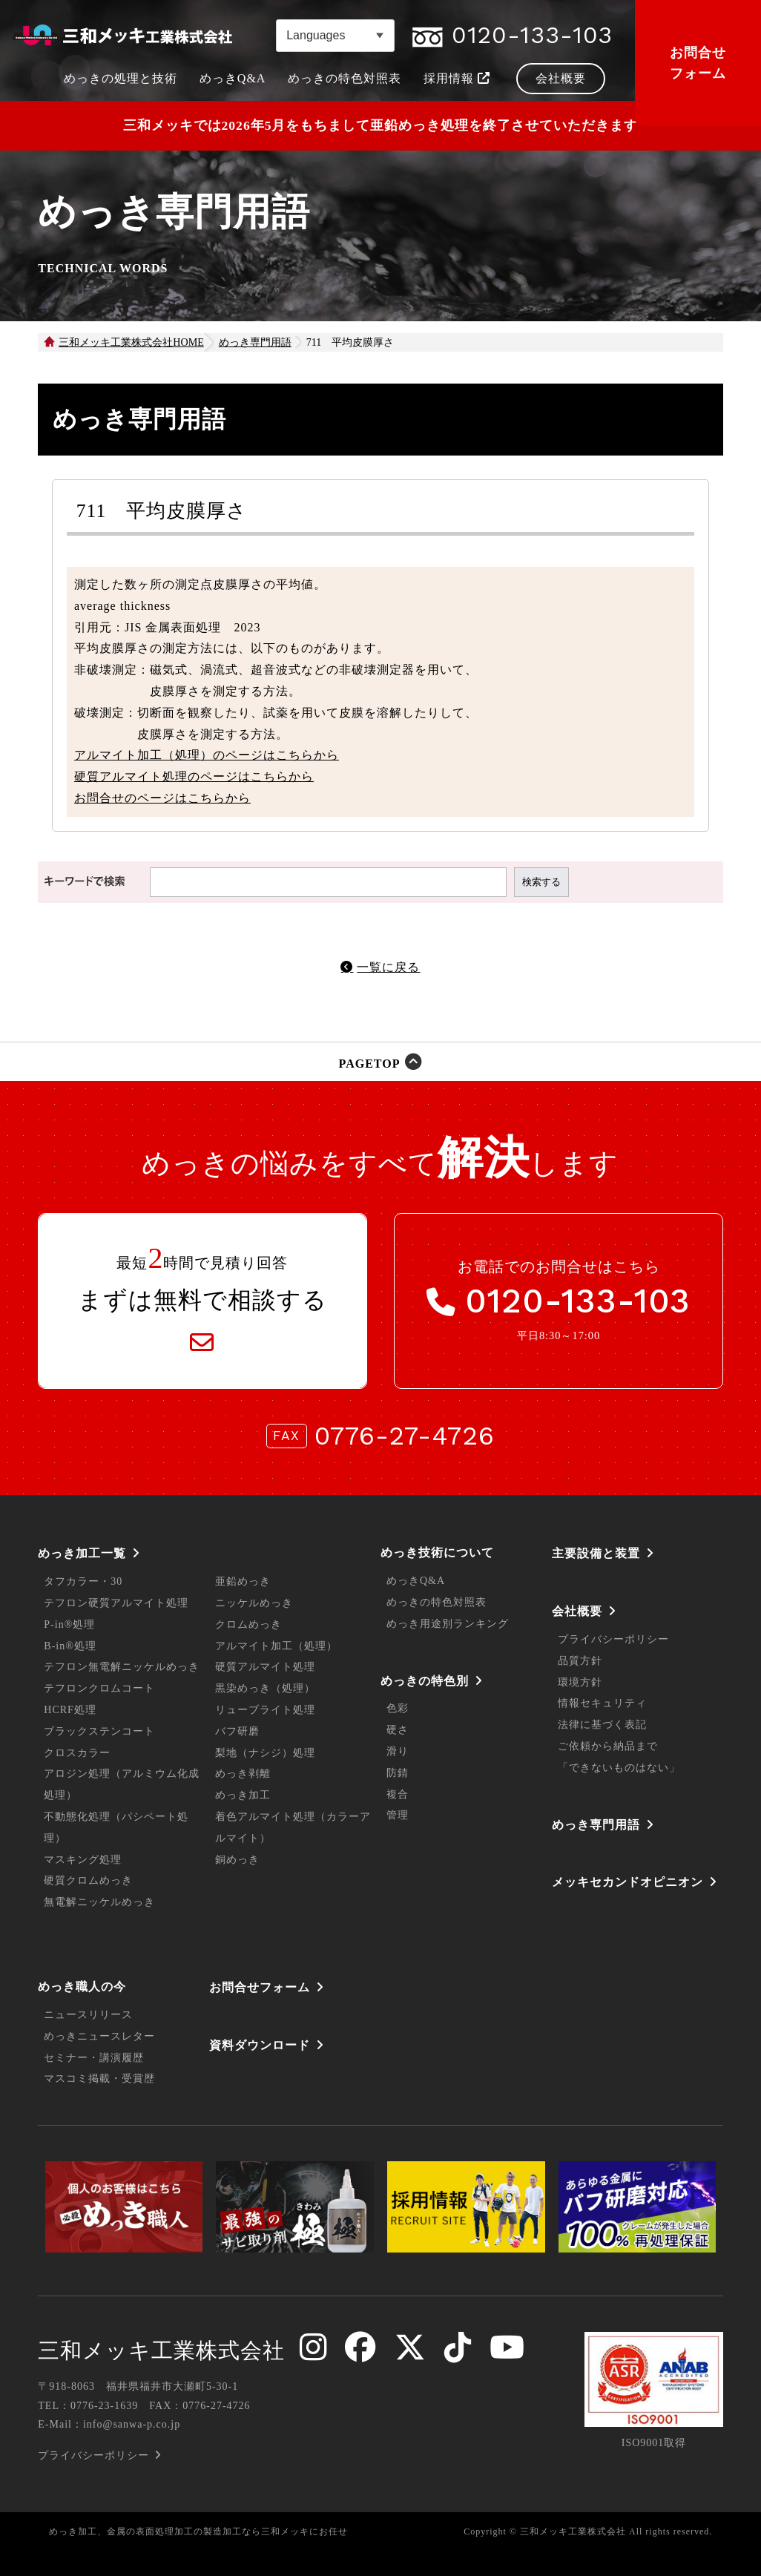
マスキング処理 (83, 1859)
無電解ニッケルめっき (99, 1902)
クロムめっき (248, 1624)
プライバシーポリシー (613, 1639)
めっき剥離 (243, 1773)
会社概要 (577, 1611)
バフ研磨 (237, 1731)
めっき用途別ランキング (447, 1623)
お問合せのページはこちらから (162, 798)
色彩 (397, 1708)
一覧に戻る (388, 967)
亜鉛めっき (243, 1581)
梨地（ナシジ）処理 (265, 1752)
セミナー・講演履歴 (94, 2057)
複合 (397, 1794)
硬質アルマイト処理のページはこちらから (194, 776)
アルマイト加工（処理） (276, 1646)
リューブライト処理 (265, 1709)
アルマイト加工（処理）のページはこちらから (206, 755)
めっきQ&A (415, 1580)
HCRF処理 (70, 1709)
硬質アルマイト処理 (265, 1666)
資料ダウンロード (259, 2045)
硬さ (397, 1729)
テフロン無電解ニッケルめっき (122, 1666)
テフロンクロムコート (99, 1688)
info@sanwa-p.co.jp (131, 2424)
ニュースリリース (88, 2014)
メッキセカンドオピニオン (627, 1882)
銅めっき (237, 1859)
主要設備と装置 (596, 1553)
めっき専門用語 (596, 1824)
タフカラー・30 (83, 1581)
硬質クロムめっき (88, 1880)
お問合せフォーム (698, 63)
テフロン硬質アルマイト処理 (116, 1603)
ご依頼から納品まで (608, 1746)
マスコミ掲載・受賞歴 (99, 2078)
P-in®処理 (69, 1624)
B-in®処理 (70, 1646)
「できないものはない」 (619, 1767)
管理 (397, 1815)
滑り (397, 1751)
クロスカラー (77, 1752)
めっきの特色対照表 (436, 1602)
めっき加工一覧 (82, 1553)
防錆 (397, 1772)
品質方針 (580, 1660)
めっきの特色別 (424, 1681)
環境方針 (580, 1682)
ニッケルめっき (254, 1603)
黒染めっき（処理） (265, 1688)
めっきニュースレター (99, 2036)
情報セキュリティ (602, 1703)
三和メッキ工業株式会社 (161, 2350)
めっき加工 (243, 1795)
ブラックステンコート (99, 1731)
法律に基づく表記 (602, 1724)
